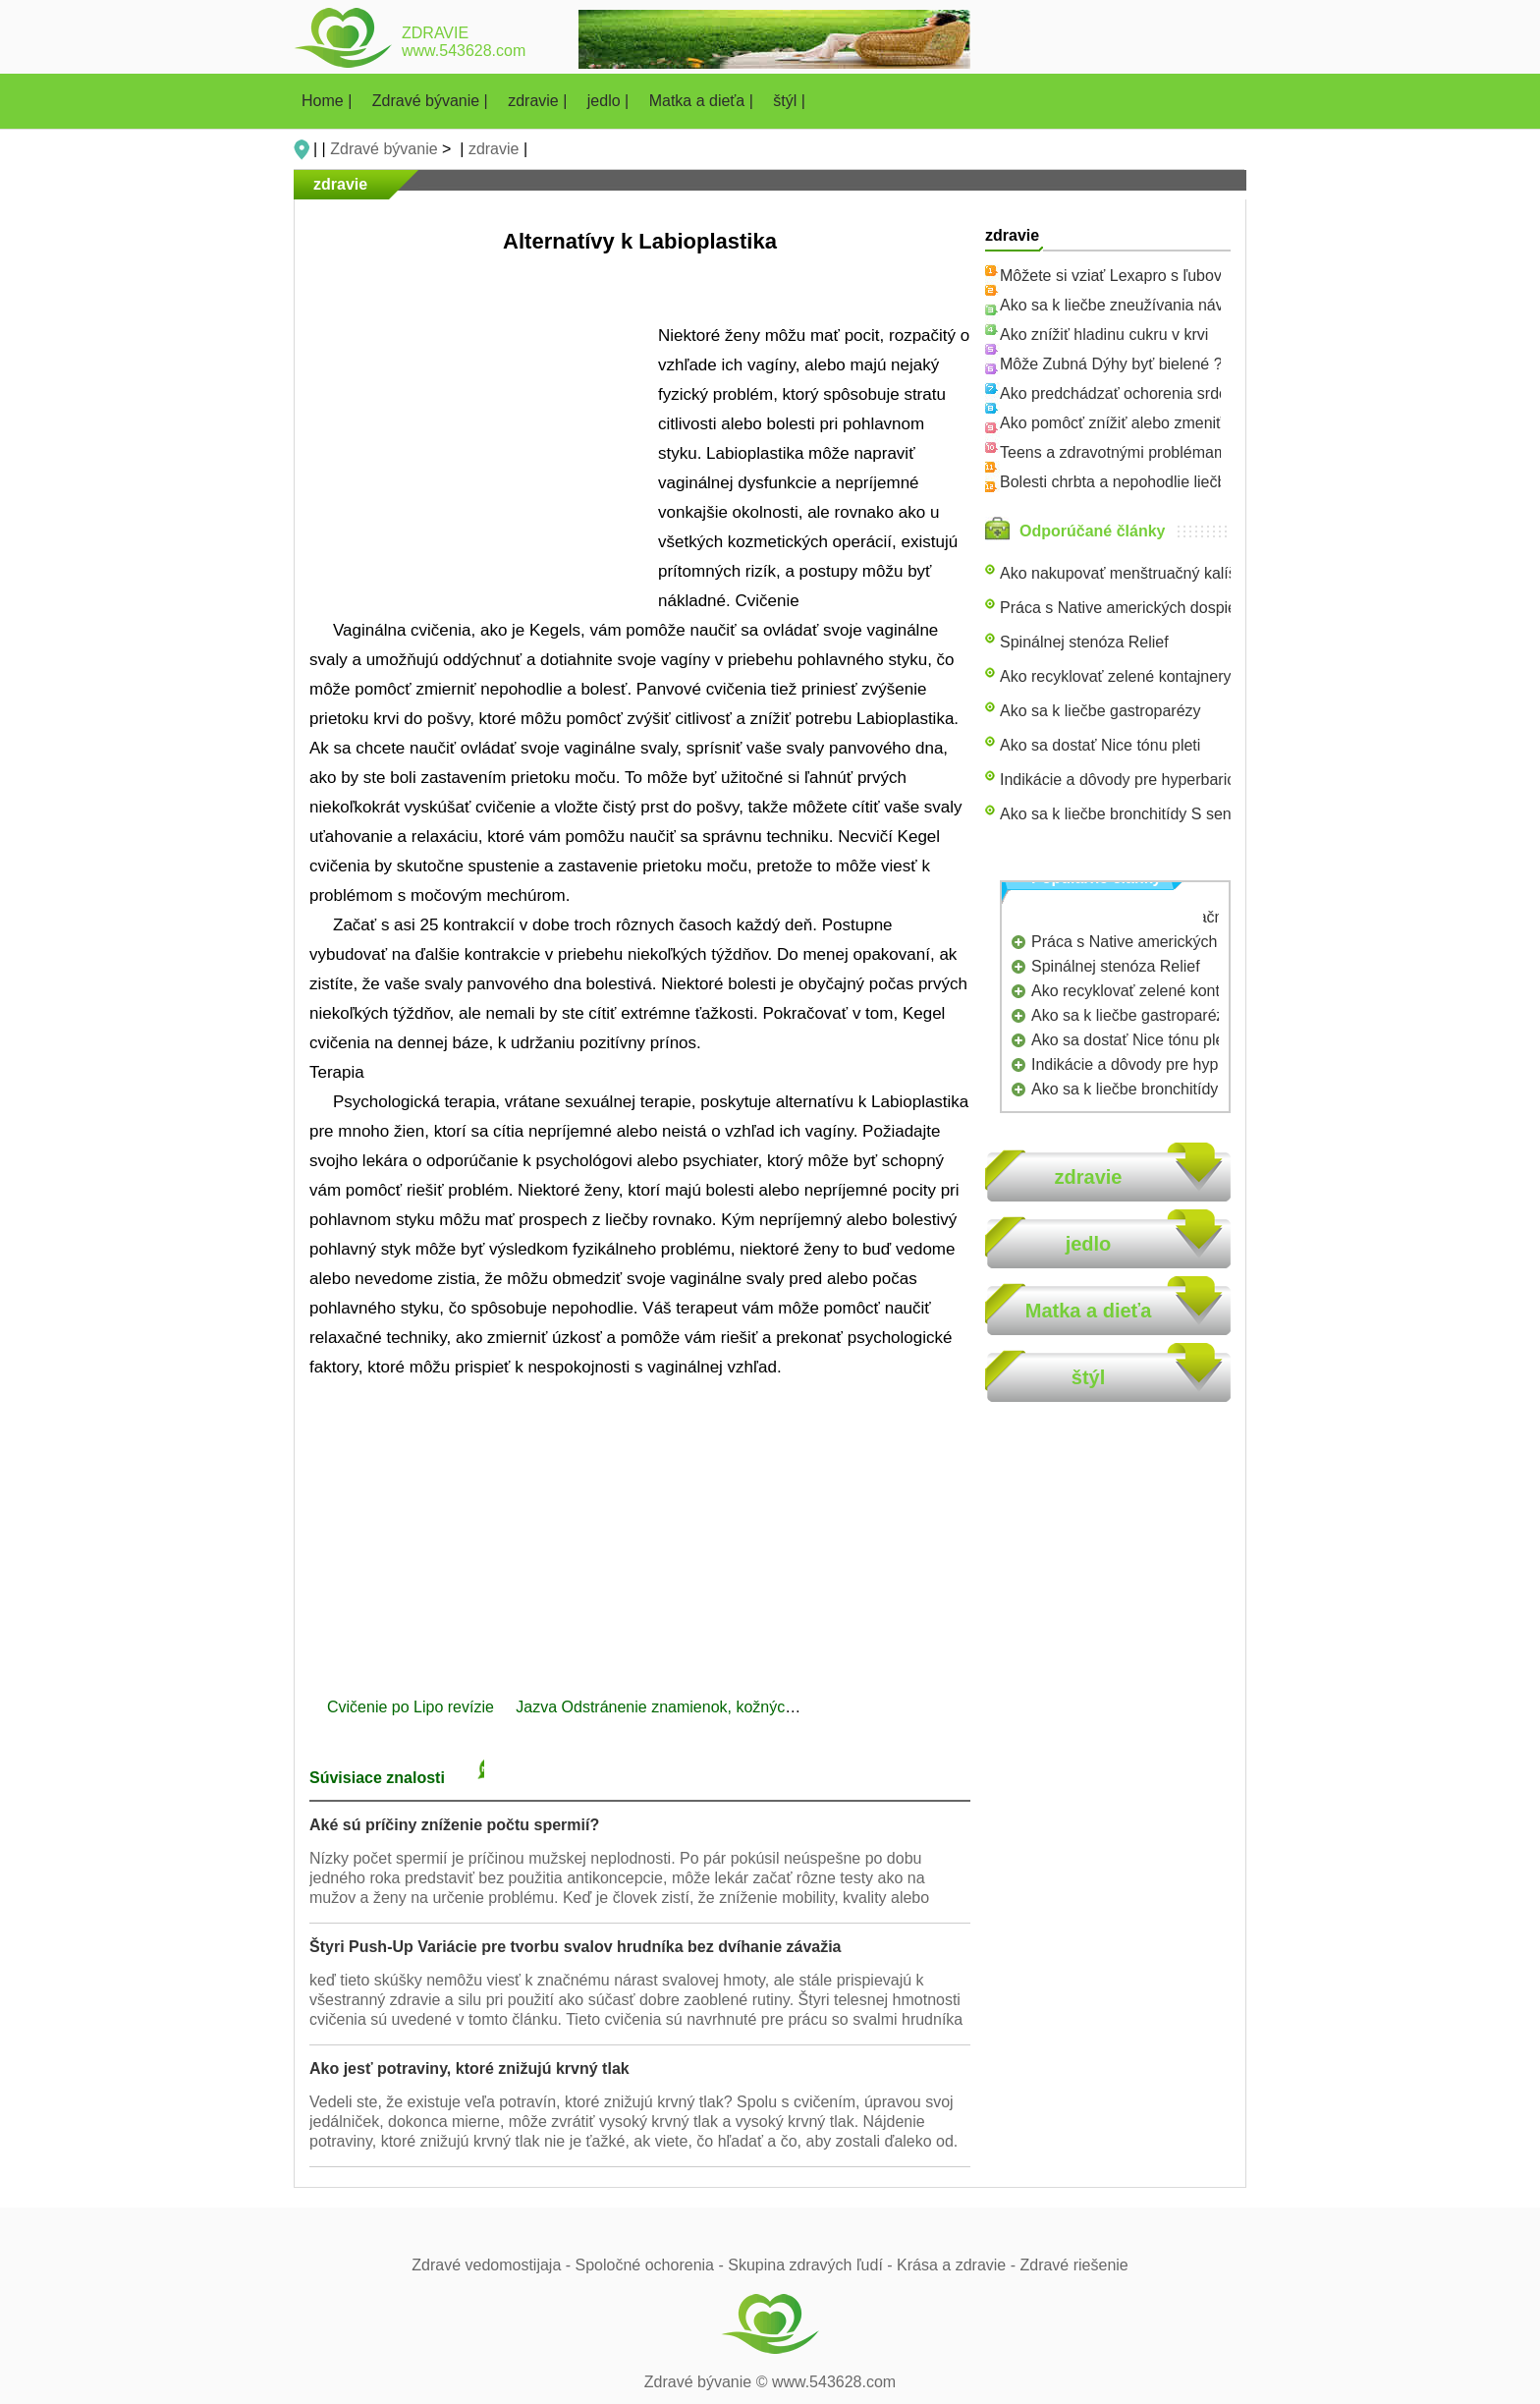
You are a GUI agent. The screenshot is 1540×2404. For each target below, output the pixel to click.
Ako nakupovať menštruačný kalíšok (1126, 573)
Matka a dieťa (1088, 1310)
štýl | (789, 100)
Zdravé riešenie (1073, 2265)
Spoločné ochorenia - (652, 2265)
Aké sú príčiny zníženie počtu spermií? (454, 1825)
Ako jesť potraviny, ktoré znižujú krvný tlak (469, 2068)
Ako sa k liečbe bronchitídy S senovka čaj (1144, 814)
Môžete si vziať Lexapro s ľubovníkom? (1136, 275)
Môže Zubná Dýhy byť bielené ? (1111, 364)
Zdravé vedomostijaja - (493, 2265)
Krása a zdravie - (958, 2265)
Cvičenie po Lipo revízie (412, 1707)
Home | (329, 100)
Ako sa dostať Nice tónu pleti (1100, 745)
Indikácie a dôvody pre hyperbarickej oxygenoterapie (1183, 779)
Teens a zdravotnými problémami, (1117, 452)
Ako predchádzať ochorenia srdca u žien (1141, 393)
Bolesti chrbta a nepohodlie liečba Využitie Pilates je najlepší (1210, 482)
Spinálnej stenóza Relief (1084, 642)
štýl (1088, 1377)
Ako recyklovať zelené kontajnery (1115, 676)
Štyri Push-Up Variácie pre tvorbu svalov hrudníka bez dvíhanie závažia (575, 1946)
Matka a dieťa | (703, 100)
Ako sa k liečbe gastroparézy (1100, 710)
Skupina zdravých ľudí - (812, 2265)
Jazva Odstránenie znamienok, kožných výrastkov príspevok (728, 1707)
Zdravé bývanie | (432, 100)
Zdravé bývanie (383, 148)
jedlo (1089, 1244)
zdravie (494, 148)
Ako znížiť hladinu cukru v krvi (1104, 334)
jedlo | (610, 100)
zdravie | (540, 100)
